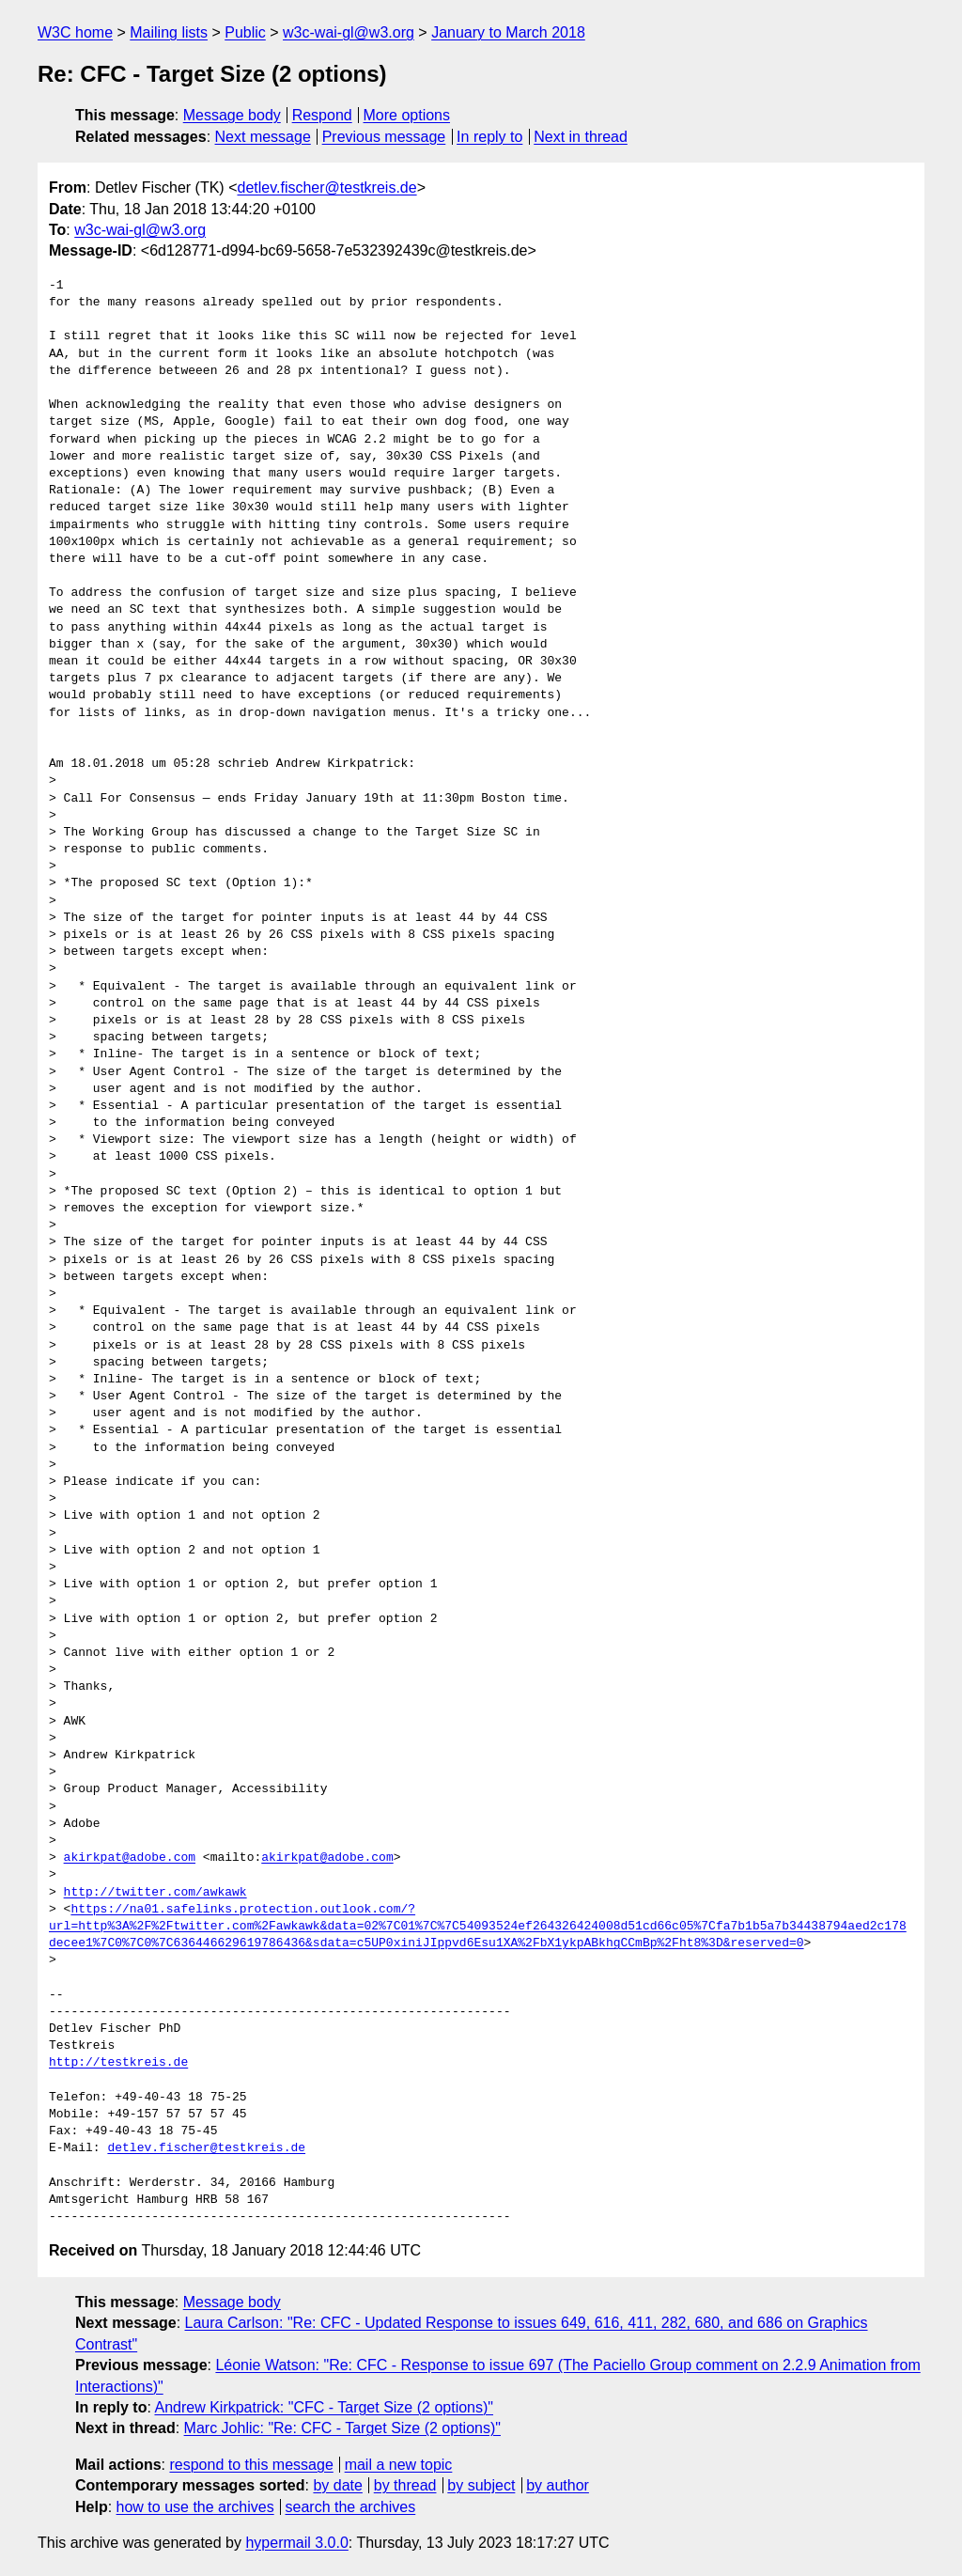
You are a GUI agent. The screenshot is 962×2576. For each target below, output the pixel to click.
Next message (263, 137)
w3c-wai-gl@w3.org (348, 32)
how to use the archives (195, 2507)
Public (245, 32)
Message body (232, 115)
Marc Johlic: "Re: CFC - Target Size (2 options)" (342, 2428)
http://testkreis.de (118, 2062)
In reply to (489, 137)
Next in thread (581, 137)
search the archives (351, 2507)
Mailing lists (169, 32)
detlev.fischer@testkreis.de (326, 187)
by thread (405, 2485)
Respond (322, 115)
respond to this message (251, 2465)
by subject (481, 2485)
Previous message (384, 137)
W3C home (75, 32)
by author (557, 2485)
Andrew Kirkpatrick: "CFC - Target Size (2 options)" (323, 2407)
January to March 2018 (508, 32)
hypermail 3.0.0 (296, 2543)
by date (337, 2485)
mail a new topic (399, 2465)
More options (407, 115)
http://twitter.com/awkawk (155, 1892)
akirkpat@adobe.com (129, 1858)
